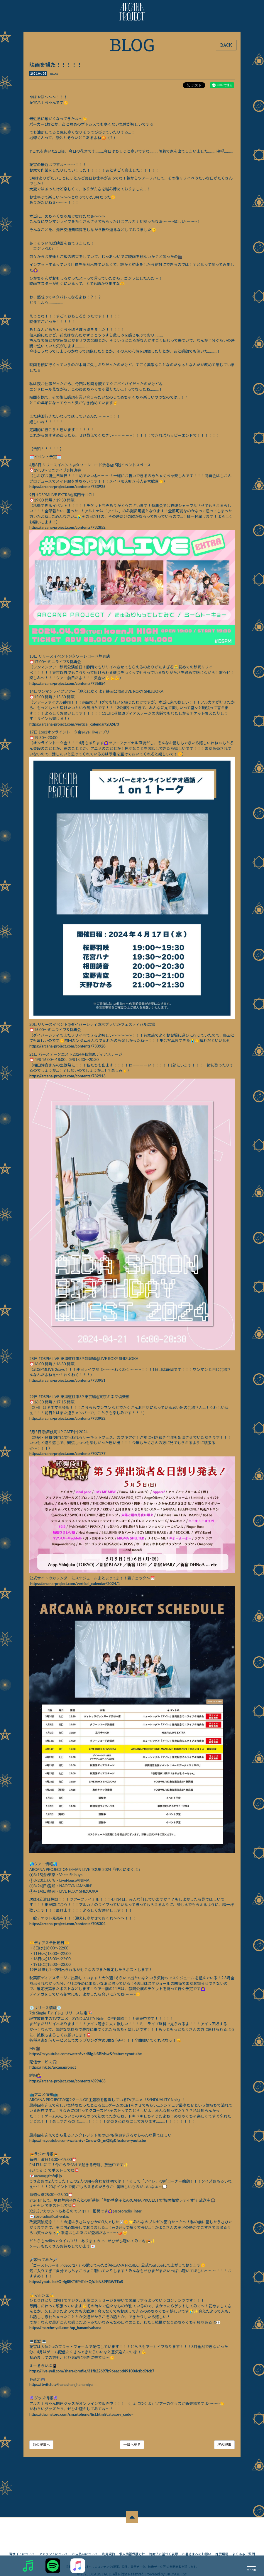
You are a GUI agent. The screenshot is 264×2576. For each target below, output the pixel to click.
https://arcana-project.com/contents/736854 (68, 683)
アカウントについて (53, 2546)
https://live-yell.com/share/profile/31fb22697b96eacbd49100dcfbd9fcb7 (92, 2374)
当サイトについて (22, 2546)
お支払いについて (85, 2546)
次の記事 (224, 2447)
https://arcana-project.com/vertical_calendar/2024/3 (74, 724)
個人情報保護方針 (132, 2546)
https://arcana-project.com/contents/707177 (68, 1457)
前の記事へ (41, 2447)
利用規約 (108, 2546)
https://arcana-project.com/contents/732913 (68, 1080)
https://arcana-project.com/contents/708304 (68, 1926)
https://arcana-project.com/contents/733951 (68, 1384)
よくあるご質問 (243, 2546)
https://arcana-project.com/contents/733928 (68, 1050)
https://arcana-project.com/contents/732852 (68, 527)
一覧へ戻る (132, 2447)
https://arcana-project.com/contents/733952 (68, 1422)
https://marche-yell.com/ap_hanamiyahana (65, 2330)
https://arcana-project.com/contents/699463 (68, 2083)
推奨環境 (221, 2546)
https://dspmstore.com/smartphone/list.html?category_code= (82, 2417)
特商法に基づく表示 (163, 2546)
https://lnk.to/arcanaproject (53, 2070)
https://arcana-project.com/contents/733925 (68, 487)
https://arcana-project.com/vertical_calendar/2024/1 (75, 1587)
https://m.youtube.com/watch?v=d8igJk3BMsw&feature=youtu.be (86, 2056)
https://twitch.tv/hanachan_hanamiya (61, 2387)
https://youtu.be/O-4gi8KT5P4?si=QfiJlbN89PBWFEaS (76, 2284)
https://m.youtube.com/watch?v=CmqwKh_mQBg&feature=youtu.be (88, 2143)
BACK (226, 45)
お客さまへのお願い (196, 2546)
